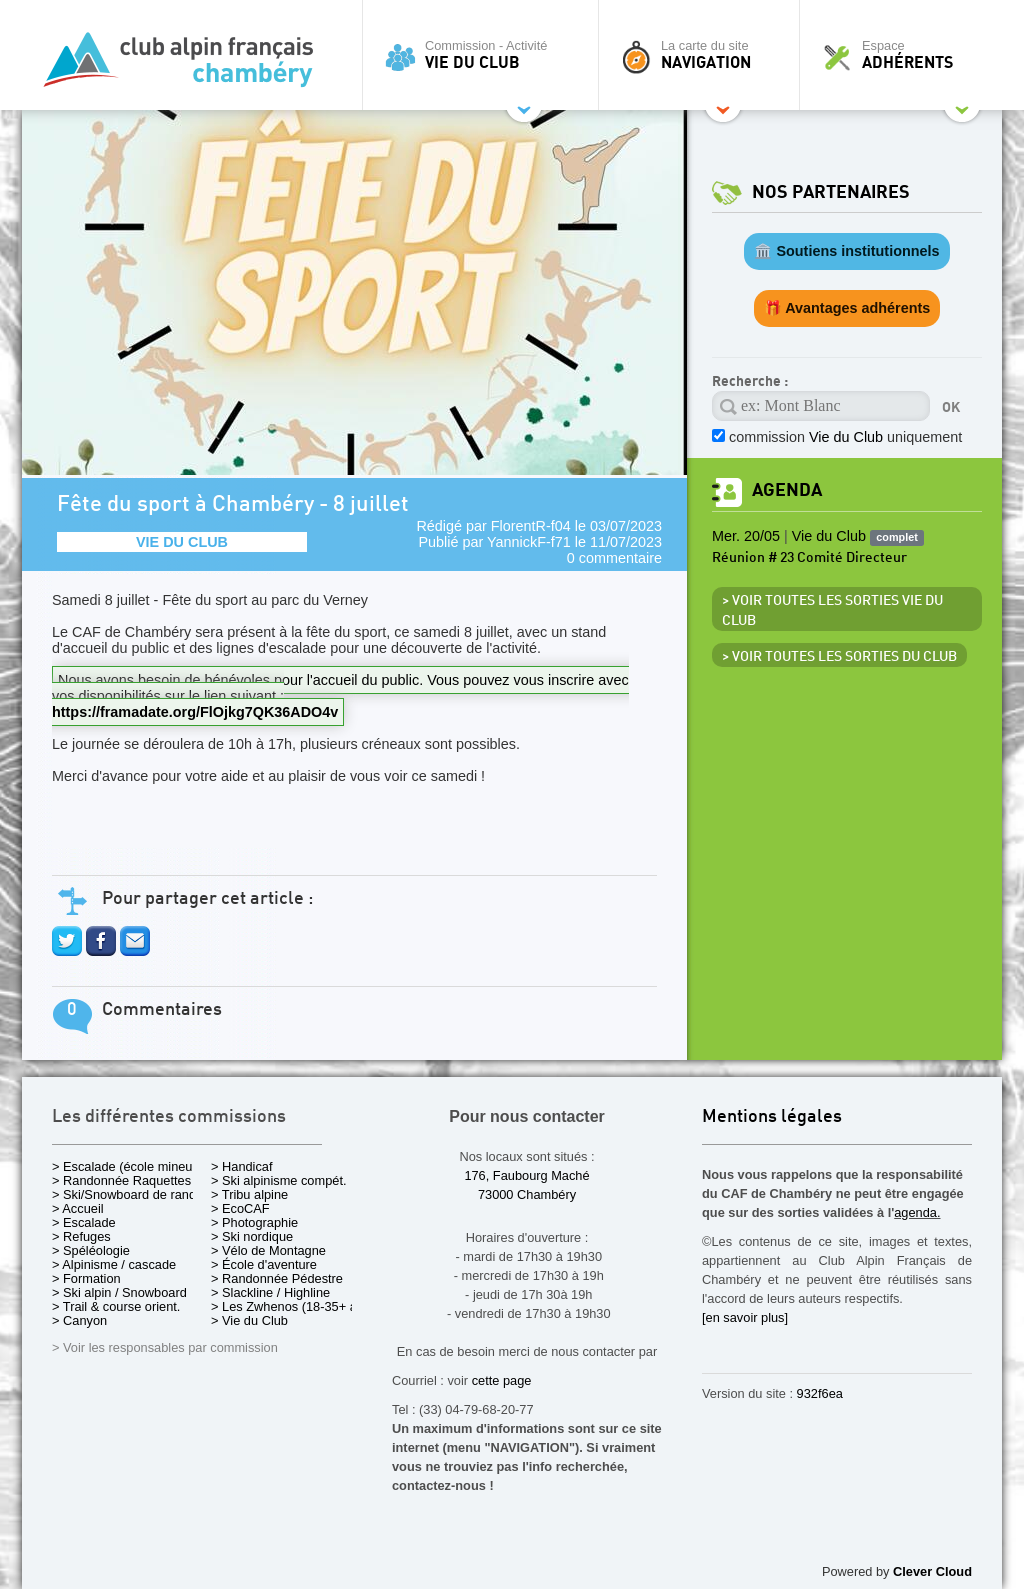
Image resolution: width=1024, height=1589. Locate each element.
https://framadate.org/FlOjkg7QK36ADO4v (195, 712)
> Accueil (78, 1208)
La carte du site (704, 55)
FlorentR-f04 (531, 526)
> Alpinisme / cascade (114, 1264)
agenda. (917, 1212)
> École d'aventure (264, 1264)
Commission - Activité (485, 55)
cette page (502, 1380)
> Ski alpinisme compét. (279, 1180)
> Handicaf (242, 1166)
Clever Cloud (932, 1571)
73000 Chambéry (527, 1194)
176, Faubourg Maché (526, 1175)
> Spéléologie (91, 1250)
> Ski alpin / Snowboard (119, 1292)
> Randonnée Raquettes (121, 1180)
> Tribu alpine (249, 1194)
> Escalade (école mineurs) (129, 1166)
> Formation (86, 1278)
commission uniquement (845, 437)
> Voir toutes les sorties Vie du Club (832, 611)
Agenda (787, 490)
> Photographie (254, 1222)
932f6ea (820, 1393)
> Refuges (81, 1236)
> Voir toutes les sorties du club (839, 657)
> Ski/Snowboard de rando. (129, 1194)
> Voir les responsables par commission (165, 1347)
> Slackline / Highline (270, 1292)
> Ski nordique (252, 1236)
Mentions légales (772, 1117)
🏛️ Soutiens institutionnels (846, 251)
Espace (906, 55)
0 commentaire (614, 558)
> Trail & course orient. (116, 1306)
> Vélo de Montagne (268, 1250)
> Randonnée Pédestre (277, 1278)
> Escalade (84, 1222)
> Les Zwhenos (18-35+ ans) (293, 1306)
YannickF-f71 (529, 542)
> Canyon (79, 1320)
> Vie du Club (249, 1320)
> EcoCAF (240, 1208)
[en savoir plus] (745, 1317)
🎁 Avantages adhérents (847, 308)
